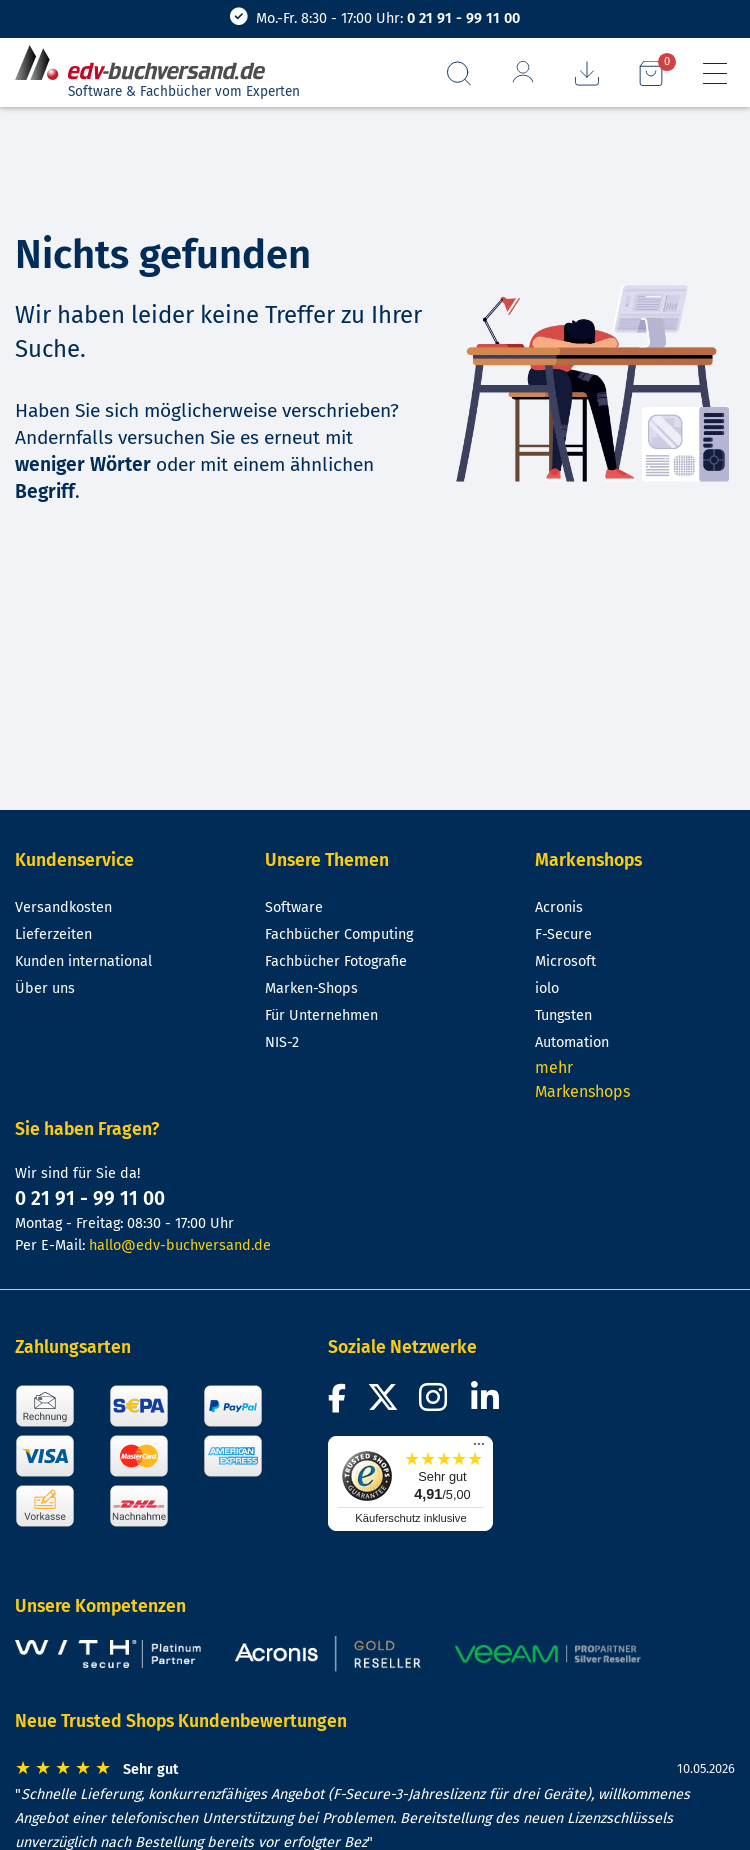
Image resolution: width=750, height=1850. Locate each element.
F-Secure (563, 934)
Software (294, 907)
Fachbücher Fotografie (336, 961)
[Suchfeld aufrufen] (459, 73)
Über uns (45, 988)
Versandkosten (63, 907)
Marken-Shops (311, 988)
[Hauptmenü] (715, 73)
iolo (547, 988)
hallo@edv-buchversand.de (180, 1245)
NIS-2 (282, 1042)
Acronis (559, 907)
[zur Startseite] (148, 63)
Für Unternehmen (321, 1015)
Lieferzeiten (53, 934)
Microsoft (565, 961)
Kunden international (83, 961)
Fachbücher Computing (339, 934)
